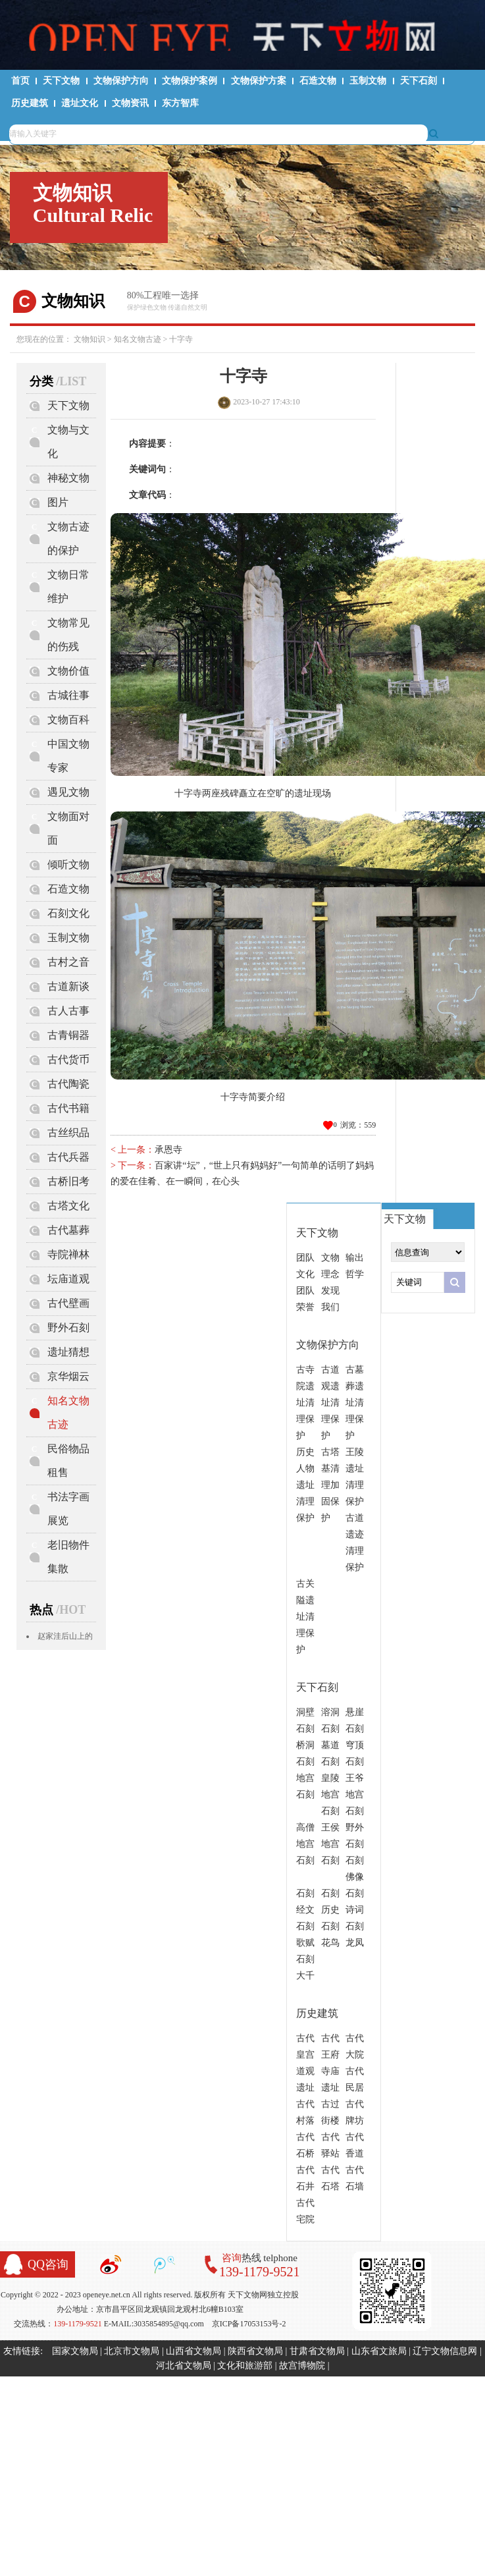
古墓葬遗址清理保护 (354, 1402)
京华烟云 (68, 1376)
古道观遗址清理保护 (330, 1402)
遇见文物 (68, 792)
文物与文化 (68, 441)
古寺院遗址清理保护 (305, 1402)
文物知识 (89, 339)
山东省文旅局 (379, 2351)
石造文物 (317, 81)
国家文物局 (75, 2351)
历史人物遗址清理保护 (305, 1485)
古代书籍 (68, 1108)
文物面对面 (68, 828)
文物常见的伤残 (68, 634)
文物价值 (68, 670)
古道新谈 (68, 986)
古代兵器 (68, 1157)
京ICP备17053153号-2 (249, 2323)
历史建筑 (29, 103)
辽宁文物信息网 (445, 2351)
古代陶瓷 (68, 1083)
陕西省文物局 (255, 2351)
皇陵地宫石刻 (330, 1794)
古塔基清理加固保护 (330, 1485)
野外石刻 (68, 1327)
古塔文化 (68, 1205)
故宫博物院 (302, 2365)
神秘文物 (68, 477)
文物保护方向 (121, 81)
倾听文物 (68, 864)
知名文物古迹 (137, 339)
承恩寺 (168, 1150)
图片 (57, 502)
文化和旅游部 (244, 2365)
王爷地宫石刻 (354, 1794)
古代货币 (68, 1059)
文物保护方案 (258, 81)
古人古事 (68, 1010)
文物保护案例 (189, 81)
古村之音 (68, 962)
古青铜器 (68, 1035)
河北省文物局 (183, 2365)
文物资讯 (130, 103)
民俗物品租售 (68, 1460)
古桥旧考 (68, 1181)
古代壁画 (68, 1303)
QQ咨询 (48, 2264)
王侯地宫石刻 (330, 1843)
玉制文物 (367, 81)
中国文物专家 (68, 755)
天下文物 (61, 81)
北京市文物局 (131, 2351)
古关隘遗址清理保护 (305, 1617)
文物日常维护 (68, 586)
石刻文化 (68, 913)
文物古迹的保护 (68, 538)
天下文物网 (243, 33)
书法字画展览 (68, 1508)
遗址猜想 (68, 1351)
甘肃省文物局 (317, 2351)
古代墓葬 (68, 1230)
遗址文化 (79, 103)
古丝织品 (68, 1132)
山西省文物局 (193, 2351)
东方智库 (180, 103)
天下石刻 (418, 81)
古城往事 (68, 695)
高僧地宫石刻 (305, 1843)
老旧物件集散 (68, 1556)
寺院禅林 (68, 1254)
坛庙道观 (68, 1278)
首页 (20, 81)
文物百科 (68, 719)
